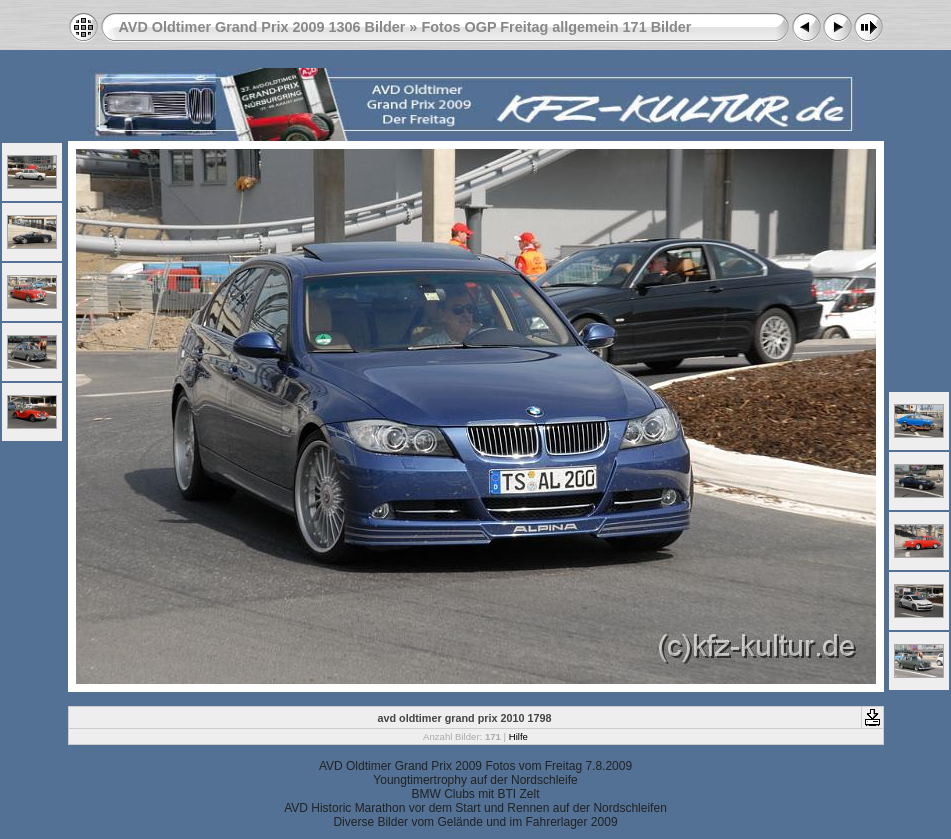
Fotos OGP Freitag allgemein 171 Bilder (556, 27)
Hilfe (518, 736)
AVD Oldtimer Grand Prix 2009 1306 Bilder (262, 27)
